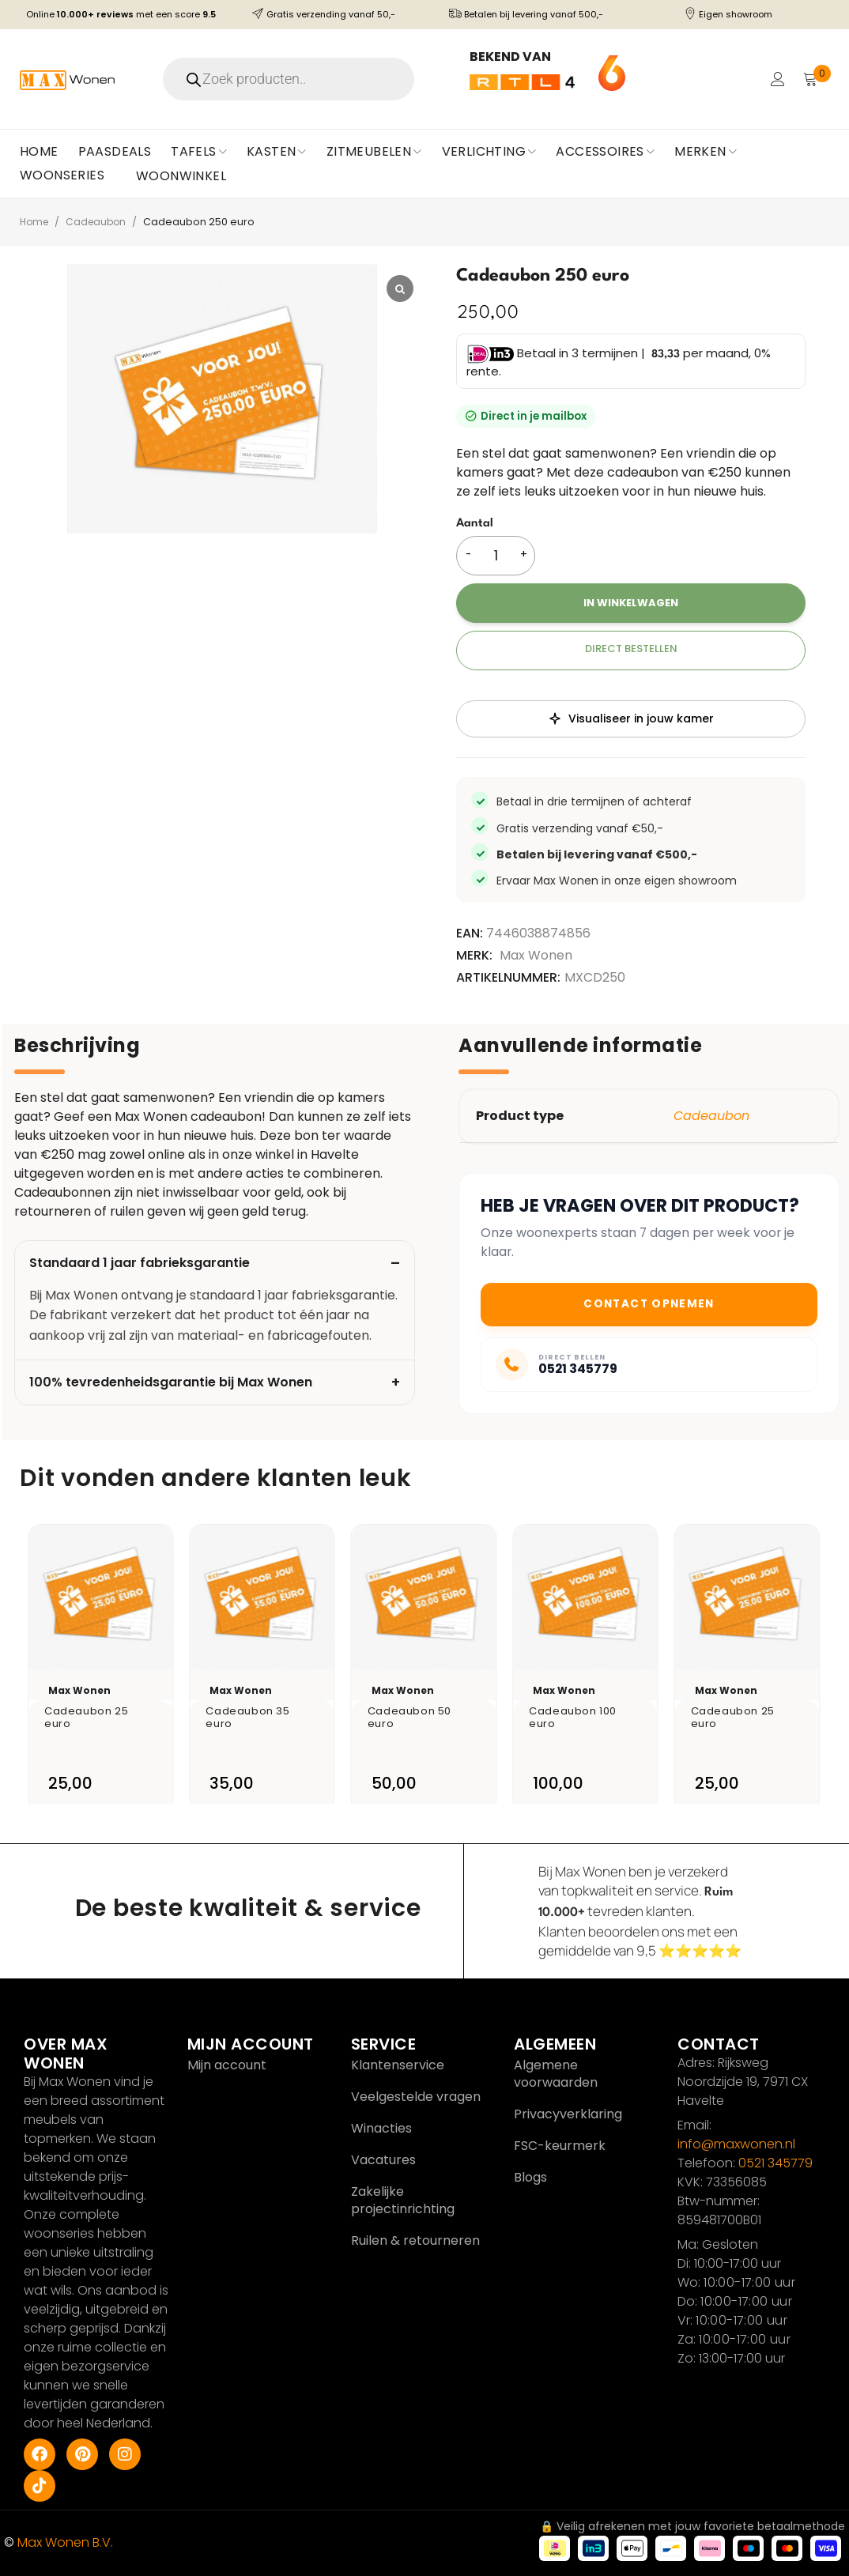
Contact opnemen (648, 1303)
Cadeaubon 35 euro (254, 1716)
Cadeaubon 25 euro (92, 1716)
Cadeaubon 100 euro (580, 1716)
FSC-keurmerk (560, 2146)
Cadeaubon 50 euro (416, 1716)
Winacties (381, 2128)
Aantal (474, 524)
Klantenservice (397, 2065)
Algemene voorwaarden (556, 2073)
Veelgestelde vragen (416, 2097)
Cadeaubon (100, 221)
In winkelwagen (630, 602)
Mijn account (226, 2065)
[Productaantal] (495, 555)
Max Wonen (536, 956)
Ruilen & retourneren (415, 2240)
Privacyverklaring (568, 2114)
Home (35, 221)
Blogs (530, 2177)
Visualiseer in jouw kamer (631, 718)
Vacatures (383, 2160)
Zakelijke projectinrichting (403, 2200)
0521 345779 (775, 2163)
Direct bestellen (631, 648)
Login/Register (775, 79)
